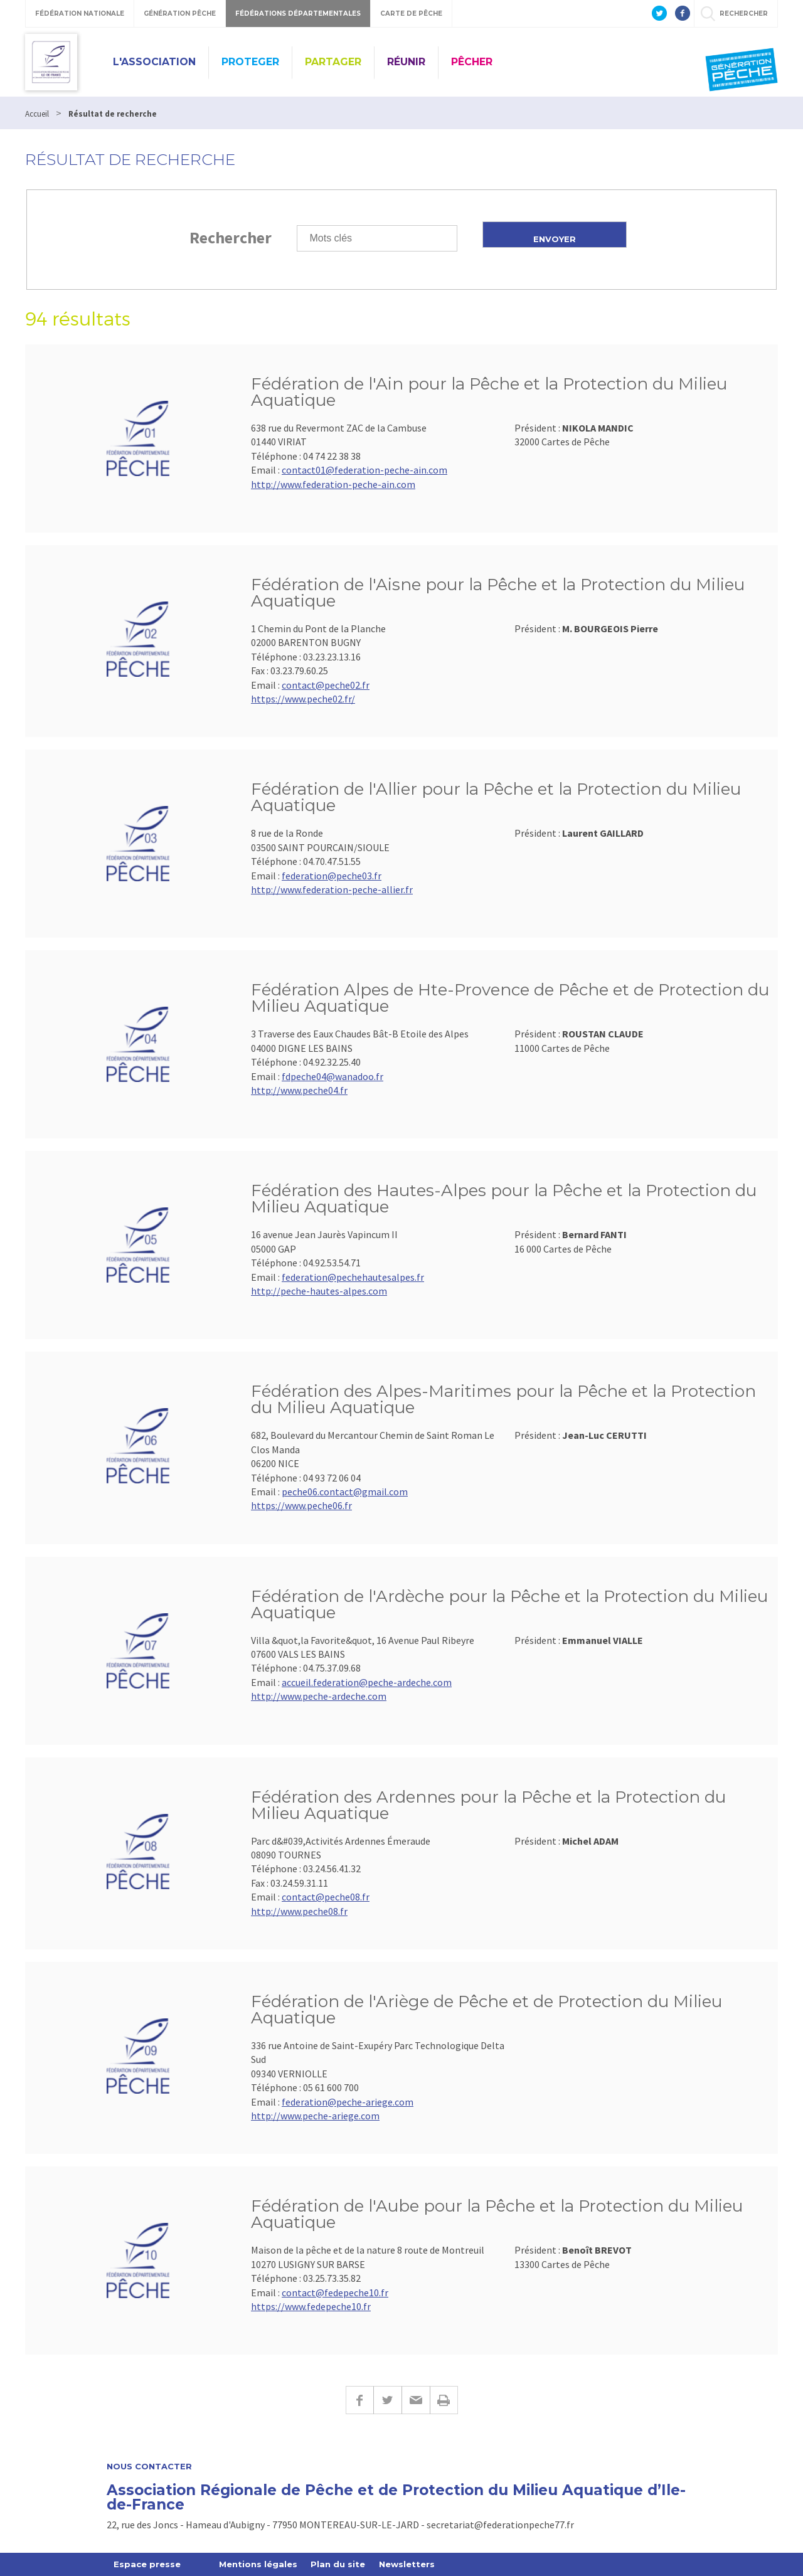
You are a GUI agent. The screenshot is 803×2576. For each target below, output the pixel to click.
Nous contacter (149, 2466)
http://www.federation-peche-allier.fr (332, 889)
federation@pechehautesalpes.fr (353, 1277)
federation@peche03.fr (331, 875)
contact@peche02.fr (326, 685)
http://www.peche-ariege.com (315, 2115)
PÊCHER (471, 62)
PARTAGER (333, 62)
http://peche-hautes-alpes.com (319, 1291)
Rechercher (230, 237)
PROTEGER (250, 62)
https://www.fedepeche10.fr (311, 2306)
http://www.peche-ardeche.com (318, 1696)
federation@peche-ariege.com (347, 2102)
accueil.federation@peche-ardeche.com (367, 1682)
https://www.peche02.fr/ (303, 698)
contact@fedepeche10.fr (335, 2292)
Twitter (387, 2400)
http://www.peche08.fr (299, 1911)
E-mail (416, 2400)
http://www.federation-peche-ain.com (333, 484)
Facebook (359, 2400)
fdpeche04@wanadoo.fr (332, 1076)
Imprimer (444, 2400)
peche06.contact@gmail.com (345, 1491)
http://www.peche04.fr (299, 1090)
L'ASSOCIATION (154, 62)
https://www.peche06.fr (301, 1505)
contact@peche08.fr (326, 1896)
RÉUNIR (406, 62)
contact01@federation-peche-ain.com (364, 470)
